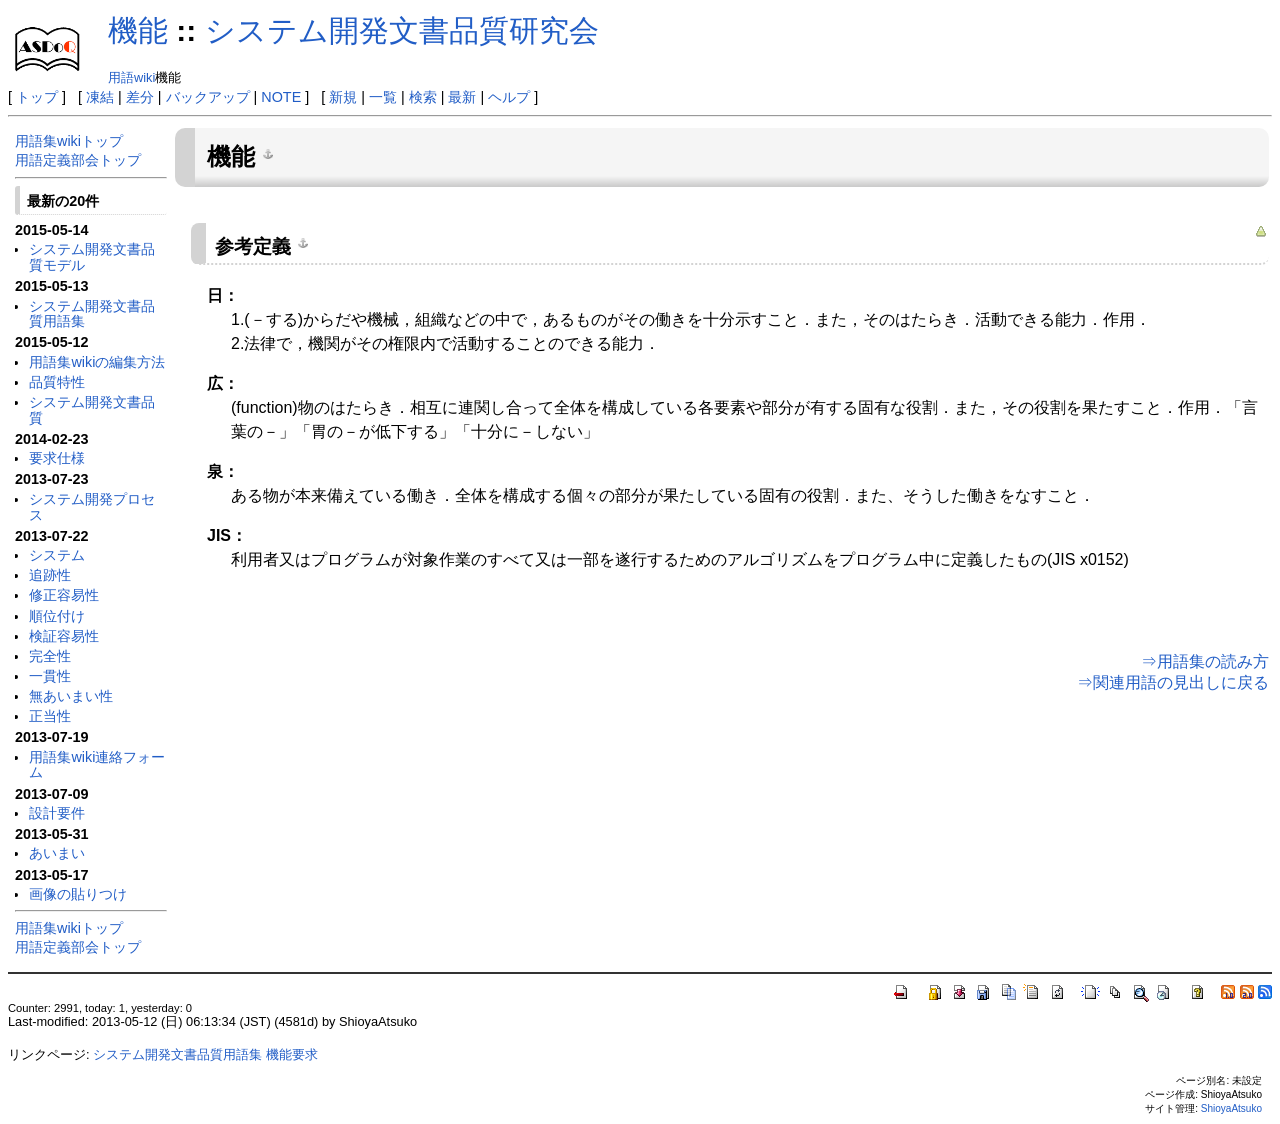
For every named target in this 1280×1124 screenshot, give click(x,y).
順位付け (57, 616)
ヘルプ (509, 97)
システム (57, 555)
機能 (138, 30)
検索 (423, 97)
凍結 (100, 97)
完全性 (50, 656)
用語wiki (131, 77)
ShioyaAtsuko (1231, 1108)
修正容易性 (64, 595)
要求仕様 (57, 458)
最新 (462, 97)
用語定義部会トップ (78, 160)
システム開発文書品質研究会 (402, 30)
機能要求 (292, 1054)
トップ (37, 97)
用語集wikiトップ (69, 141)
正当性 (50, 716)
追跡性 (50, 575)
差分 (140, 97)
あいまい (57, 853)
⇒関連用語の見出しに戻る (1173, 682)
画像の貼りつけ (78, 894)
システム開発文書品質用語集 (92, 314)
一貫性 (50, 676)
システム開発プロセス (92, 507)
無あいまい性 (71, 696)
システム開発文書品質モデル (92, 257)
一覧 (383, 97)
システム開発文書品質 (92, 410)
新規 (343, 97)
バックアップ (208, 97)
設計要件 (57, 813)
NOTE (281, 97)
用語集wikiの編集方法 (97, 362)
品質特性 (57, 382)
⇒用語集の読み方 (1205, 661)
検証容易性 (64, 636)
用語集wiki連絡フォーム (97, 765)
